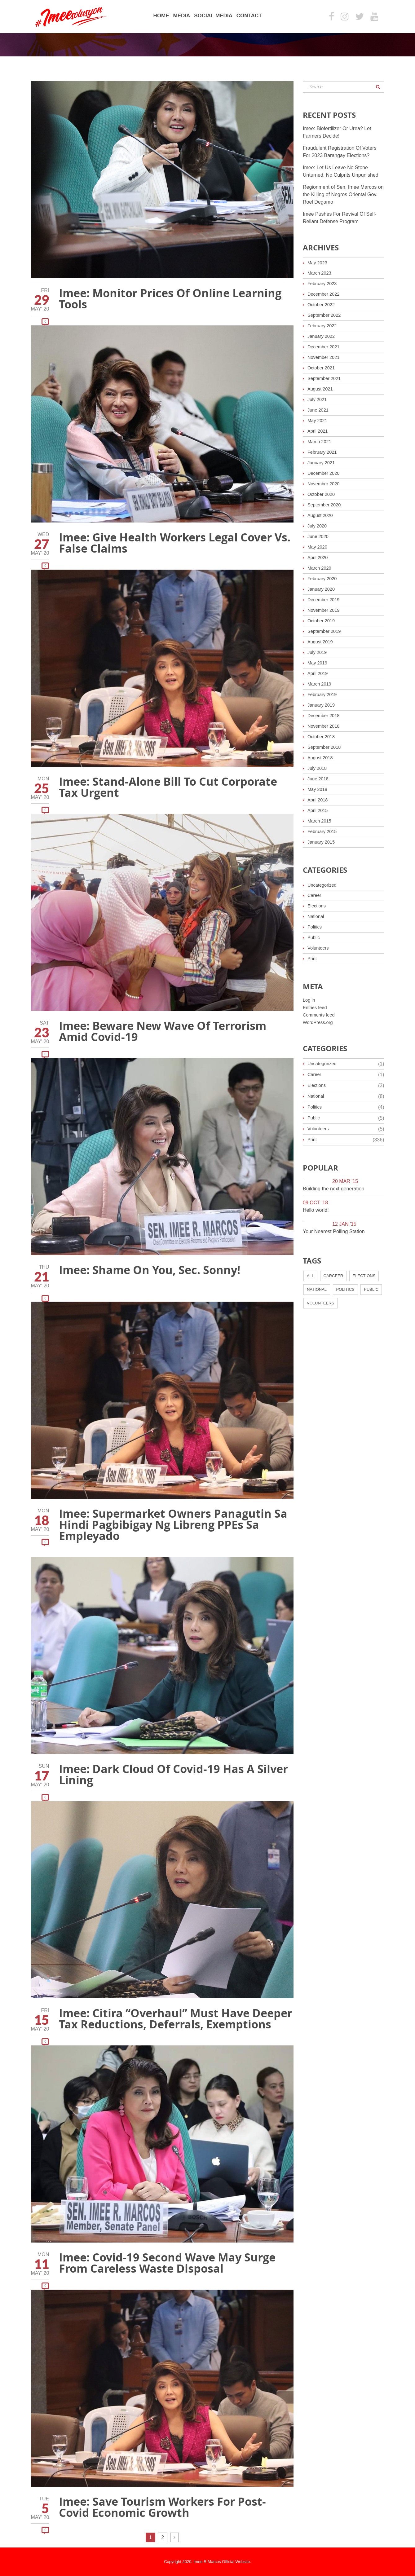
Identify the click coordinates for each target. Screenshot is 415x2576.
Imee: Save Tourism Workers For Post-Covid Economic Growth (162, 2507)
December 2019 (325, 599)
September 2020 (325, 504)
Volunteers (319, 948)
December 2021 (325, 346)
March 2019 (320, 683)
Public (314, 937)
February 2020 (323, 578)
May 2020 (318, 546)
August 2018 (321, 757)
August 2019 (321, 641)
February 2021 (323, 452)
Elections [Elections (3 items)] (364, 1275)
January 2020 (322, 589)
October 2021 (322, 367)
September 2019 (325, 631)
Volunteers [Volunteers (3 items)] (320, 1303)
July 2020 (318, 525)
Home (161, 16)
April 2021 (318, 431)
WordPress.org (319, 1022)
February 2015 (323, 831)
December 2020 (325, 473)
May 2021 (318, 420)
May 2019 (318, 662)
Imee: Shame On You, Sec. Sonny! (149, 1269)
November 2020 (325, 483)
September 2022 (325, 315)
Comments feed (320, 1014)
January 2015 (322, 842)
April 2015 (318, 810)
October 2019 (322, 620)
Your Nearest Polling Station (334, 1231)
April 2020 (318, 557)
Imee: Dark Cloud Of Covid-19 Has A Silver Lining (173, 1774)
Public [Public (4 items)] (371, 1289)
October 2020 (322, 494)
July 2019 (318, 652)
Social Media (213, 16)
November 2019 (325, 610)
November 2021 (325, 357)
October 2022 (322, 304)
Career (315, 895)
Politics (315, 926)
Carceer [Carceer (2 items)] (333, 1275)
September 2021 (325, 378)
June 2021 (319, 409)
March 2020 (320, 568)
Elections (317, 905)
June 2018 (319, 778)
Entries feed (316, 1007)
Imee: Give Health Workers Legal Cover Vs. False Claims (174, 543)
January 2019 (322, 705)
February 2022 (323, 325)
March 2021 (320, 441)
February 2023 (323, 283)
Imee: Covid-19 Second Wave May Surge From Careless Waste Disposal (167, 2263)
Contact (249, 16)
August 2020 (321, 515)
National (316, 916)
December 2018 (325, 715)
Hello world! (316, 1210)
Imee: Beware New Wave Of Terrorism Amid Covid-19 (162, 1031)
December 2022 (325, 294)
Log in (309, 1000)
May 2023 (318, 262)
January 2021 (322, 462)
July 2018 (318, 768)
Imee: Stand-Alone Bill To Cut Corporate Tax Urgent (168, 787)
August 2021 (321, 388)
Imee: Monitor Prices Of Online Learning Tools (170, 298)
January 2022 (322, 336)
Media (181, 16)
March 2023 (320, 273)
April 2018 (318, 799)
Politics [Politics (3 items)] (345, 1289)
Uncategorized (323, 885)
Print (312, 958)
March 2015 (320, 820)
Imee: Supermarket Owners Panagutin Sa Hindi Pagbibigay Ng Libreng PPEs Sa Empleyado (173, 1524)
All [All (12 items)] (310, 1275)
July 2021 (318, 399)
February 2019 (323, 694)
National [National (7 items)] (317, 1289)
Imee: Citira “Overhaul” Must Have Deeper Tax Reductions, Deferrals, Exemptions (175, 2018)
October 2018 (322, 736)
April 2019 (318, 673)
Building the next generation (333, 1188)
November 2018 (325, 726)
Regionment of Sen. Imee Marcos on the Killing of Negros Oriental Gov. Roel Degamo (343, 194)
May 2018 (318, 789)
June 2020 (319, 536)
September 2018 (325, 747)
